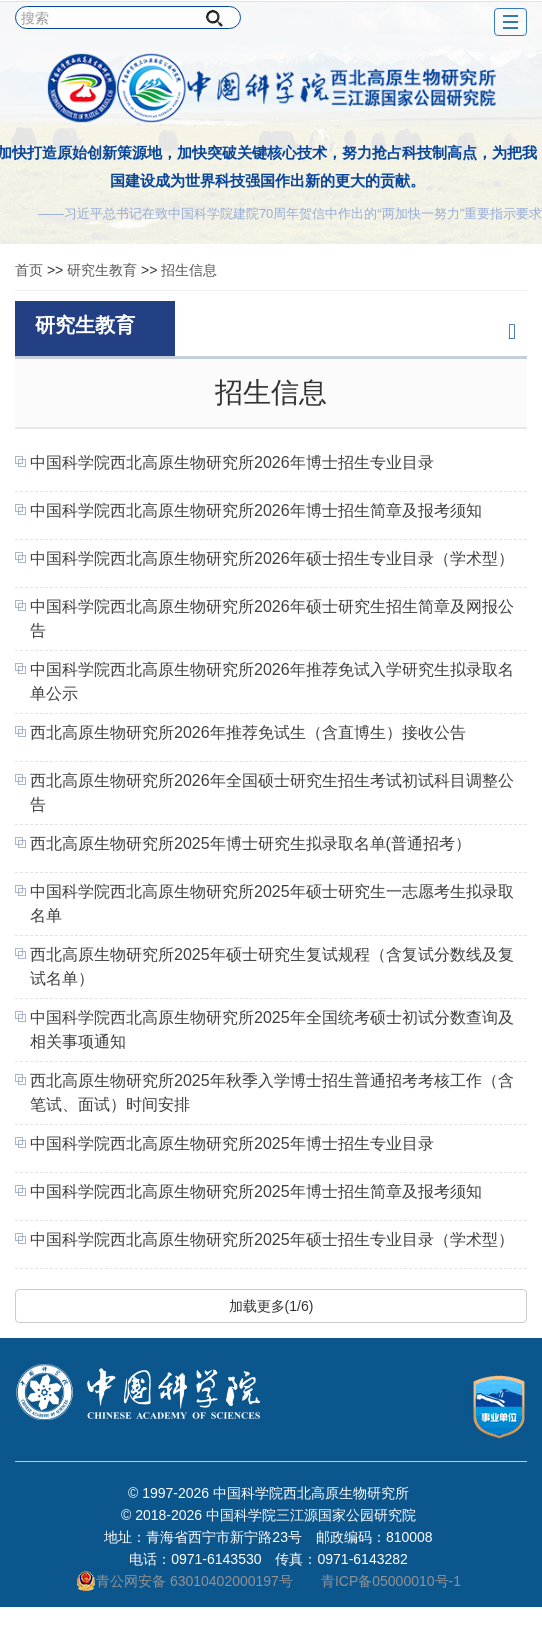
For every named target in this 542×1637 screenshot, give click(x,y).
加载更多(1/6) (271, 1306)
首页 (29, 270)
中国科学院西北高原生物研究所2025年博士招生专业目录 (232, 1143)
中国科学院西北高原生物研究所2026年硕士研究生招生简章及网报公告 (272, 618)
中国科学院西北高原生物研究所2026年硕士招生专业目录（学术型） (272, 558)
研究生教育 (102, 270)
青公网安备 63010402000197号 (184, 1581)
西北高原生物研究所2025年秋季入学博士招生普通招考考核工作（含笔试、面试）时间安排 (272, 1092)
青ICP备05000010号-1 (391, 1581)
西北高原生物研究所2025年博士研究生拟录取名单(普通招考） (250, 843)
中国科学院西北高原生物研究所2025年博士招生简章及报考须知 (256, 1191)
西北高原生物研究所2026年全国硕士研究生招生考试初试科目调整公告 (272, 792)
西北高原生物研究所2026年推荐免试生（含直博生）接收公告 (248, 732)
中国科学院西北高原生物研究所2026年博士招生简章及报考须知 (256, 510)
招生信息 (189, 270)
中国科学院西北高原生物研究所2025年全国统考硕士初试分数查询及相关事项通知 (272, 1029)
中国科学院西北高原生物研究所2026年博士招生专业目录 (232, 462)
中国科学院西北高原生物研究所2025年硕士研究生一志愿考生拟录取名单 (272, 903)
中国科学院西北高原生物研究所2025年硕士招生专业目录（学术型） (272, 1239)
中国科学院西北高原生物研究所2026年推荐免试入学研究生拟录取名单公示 (272, 681)
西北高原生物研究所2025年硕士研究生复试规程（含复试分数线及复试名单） (272, 966)
